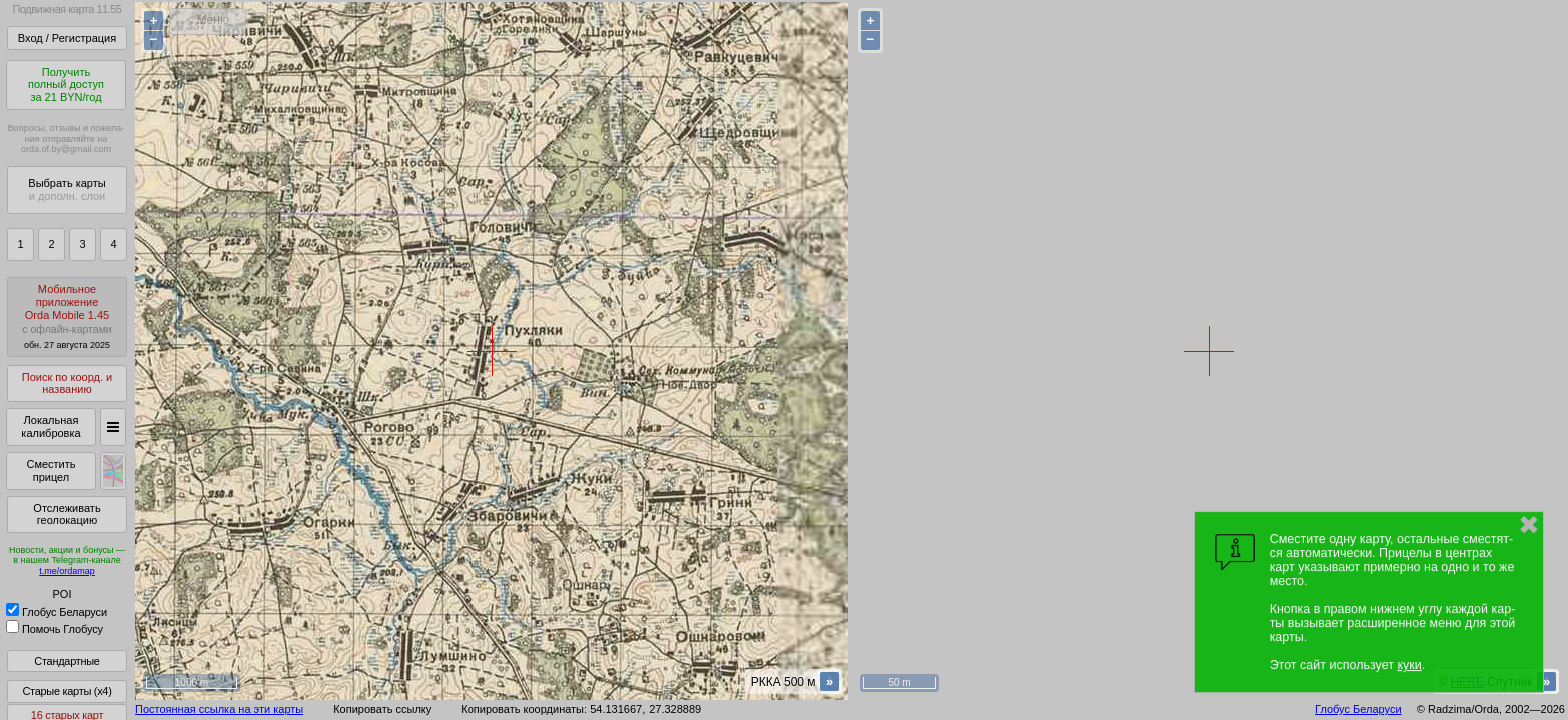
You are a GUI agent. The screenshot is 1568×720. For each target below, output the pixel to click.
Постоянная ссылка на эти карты (219, 709)
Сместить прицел (50, 470)
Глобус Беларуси (56, 612)
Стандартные (66, 661)
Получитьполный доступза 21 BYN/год (66, 84)
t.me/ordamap (67, 571)
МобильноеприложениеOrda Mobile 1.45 (67, 316)
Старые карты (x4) (66, 691)
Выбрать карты (66, 189)
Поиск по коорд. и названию (67, 383)
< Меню (207, 20)
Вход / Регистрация (67, 38)
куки (1409, 665)
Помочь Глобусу (54, 629)
